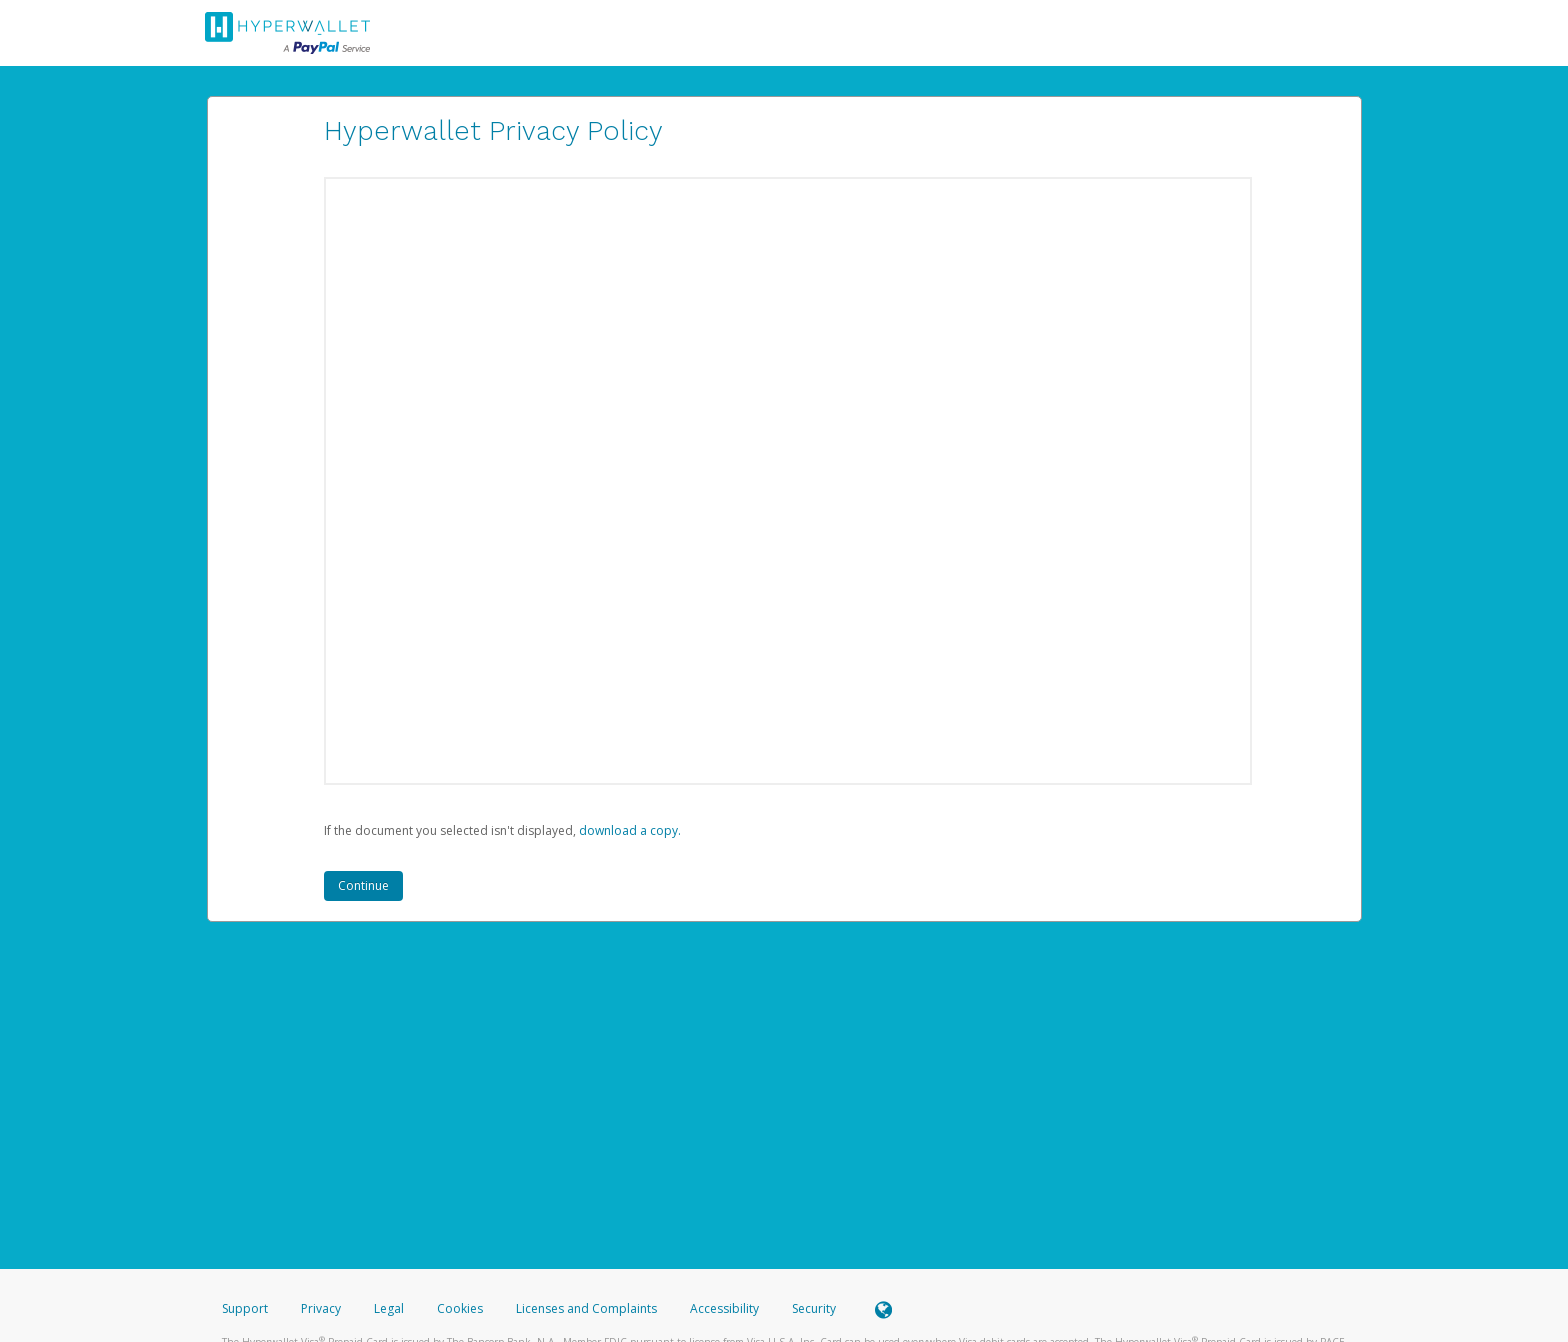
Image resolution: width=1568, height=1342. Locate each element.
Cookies (460, 1308)
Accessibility (724, 1308)
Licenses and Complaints (588, 1308)
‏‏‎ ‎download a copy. (628, 830)
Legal (389, 1308)
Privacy (321, 1308)
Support (245, 1308)
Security (814, 1308)
